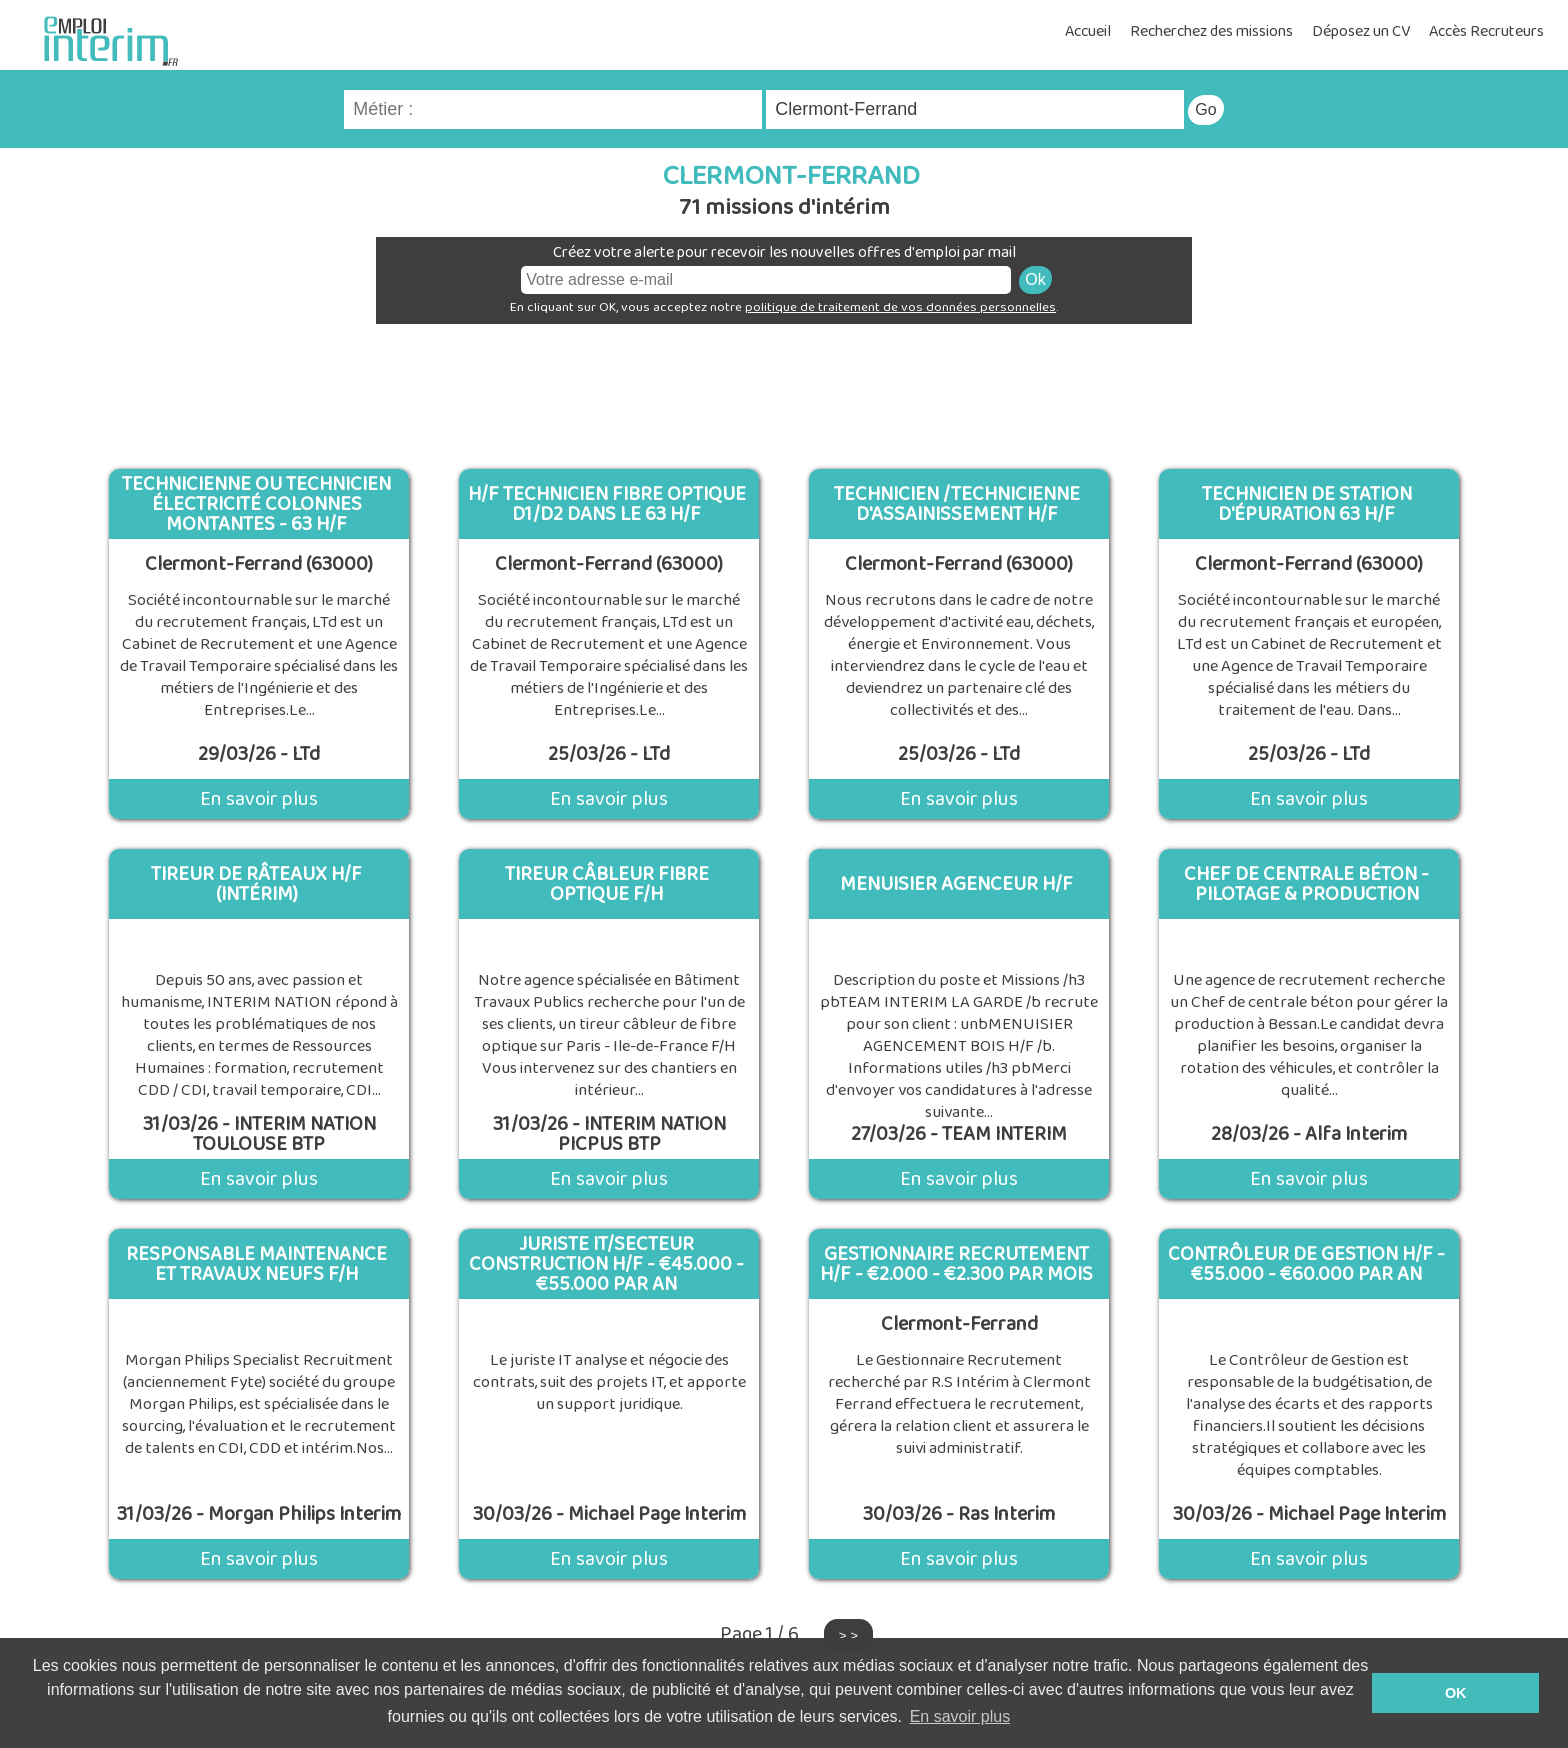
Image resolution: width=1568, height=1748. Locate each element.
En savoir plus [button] (960, 1716)
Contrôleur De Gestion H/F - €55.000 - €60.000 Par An (1306, 1264)
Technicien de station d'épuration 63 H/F (1307, 504)
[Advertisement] (784, 389)
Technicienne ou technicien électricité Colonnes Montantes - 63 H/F (256, 504)
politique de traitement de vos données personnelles (900, 307)
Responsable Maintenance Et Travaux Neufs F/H (256, 1264)
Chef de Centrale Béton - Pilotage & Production (1306, 884)
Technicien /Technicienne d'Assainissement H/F (957, 504)
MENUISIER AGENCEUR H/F (956, 884)
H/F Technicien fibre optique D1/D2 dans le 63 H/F (607, 504)
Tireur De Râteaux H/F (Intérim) (256, 884)
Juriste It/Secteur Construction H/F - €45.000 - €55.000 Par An (606, 1264)
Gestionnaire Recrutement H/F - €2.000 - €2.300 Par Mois (956, 1264)
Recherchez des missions (1211, 31)
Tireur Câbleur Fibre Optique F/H (607, 884)
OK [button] (1456, 1693)
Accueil (1088, 31)
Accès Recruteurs (1486, 31)
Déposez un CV (1361, 31)
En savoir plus (259, 799)
